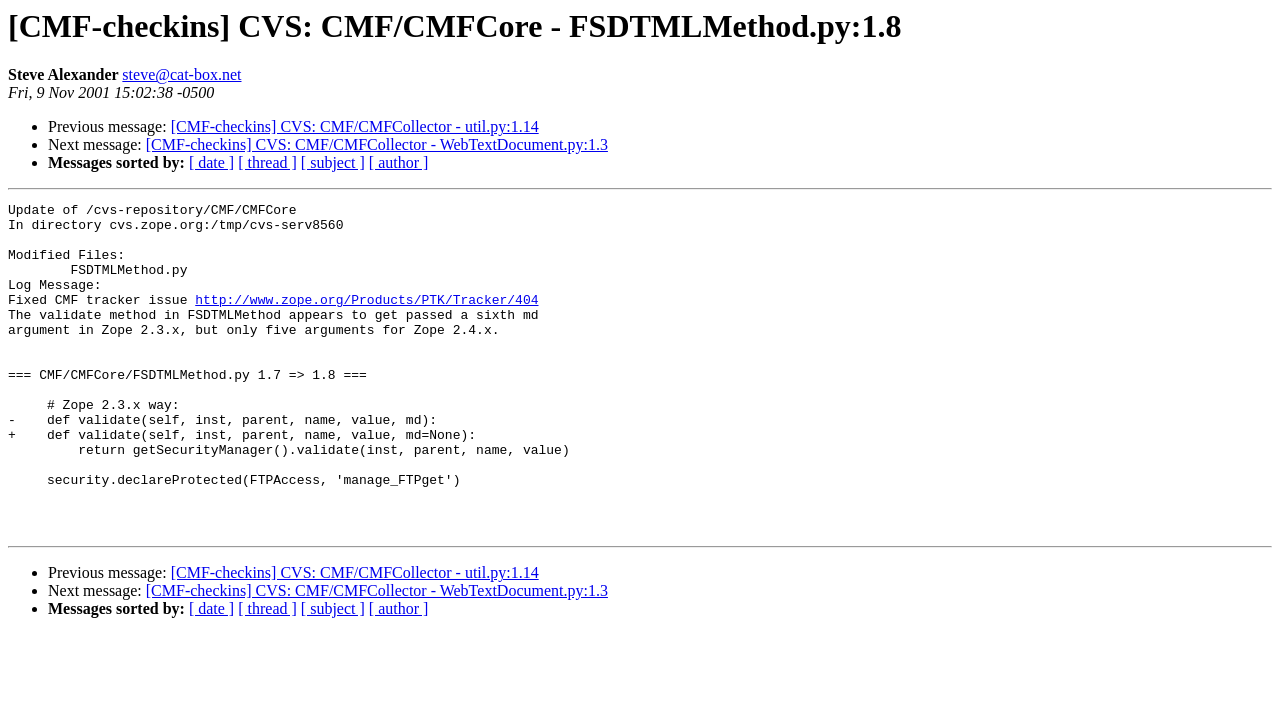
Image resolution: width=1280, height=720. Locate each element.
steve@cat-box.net (181, 74)
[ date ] (211, 162)
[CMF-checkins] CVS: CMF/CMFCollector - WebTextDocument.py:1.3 (377, 144)
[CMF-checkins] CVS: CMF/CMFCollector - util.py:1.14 (355, 126)
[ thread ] (267, 162)
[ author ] (399, 162)
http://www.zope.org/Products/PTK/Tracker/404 (366, 320)
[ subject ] (333, 162)
